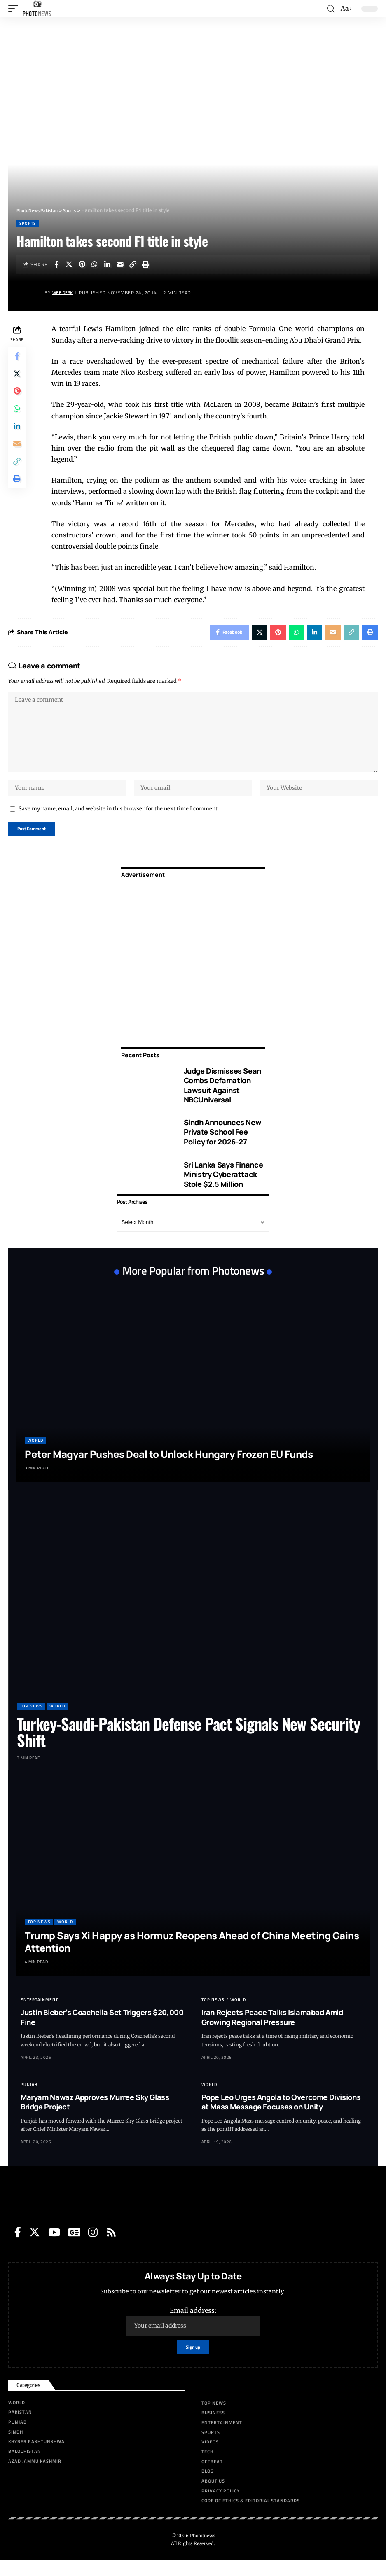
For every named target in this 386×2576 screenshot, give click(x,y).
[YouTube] (54, 2246)
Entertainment (39, 2014)
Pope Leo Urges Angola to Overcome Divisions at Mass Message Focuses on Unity (281, 2115)
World (35, 1454)
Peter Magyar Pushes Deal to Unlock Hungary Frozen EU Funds (169, 1468)
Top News (31, 1720)
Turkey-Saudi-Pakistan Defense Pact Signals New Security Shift (188, 1746)
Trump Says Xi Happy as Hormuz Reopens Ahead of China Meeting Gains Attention (192, 1956)
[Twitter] (34, 2246)
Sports (27, 223)
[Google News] (74, 2246)
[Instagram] (93, 2246)
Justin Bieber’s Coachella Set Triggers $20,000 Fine (102, 2031)
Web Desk (64, 292)
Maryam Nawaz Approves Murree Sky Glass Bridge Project (95, 2115)
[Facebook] (17, 2246)
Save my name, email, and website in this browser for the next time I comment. (119, 820)
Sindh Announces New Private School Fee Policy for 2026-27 (223, 1146)
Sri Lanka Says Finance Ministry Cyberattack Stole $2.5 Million (223, 1188)
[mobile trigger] (15, 8)
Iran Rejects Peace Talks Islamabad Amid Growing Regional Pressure (272, 2031)
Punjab (29, 2098)
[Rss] (111, 2246)
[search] (330, 8)
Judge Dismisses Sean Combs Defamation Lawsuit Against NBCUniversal (222, 1099)
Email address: (193, 2335)
